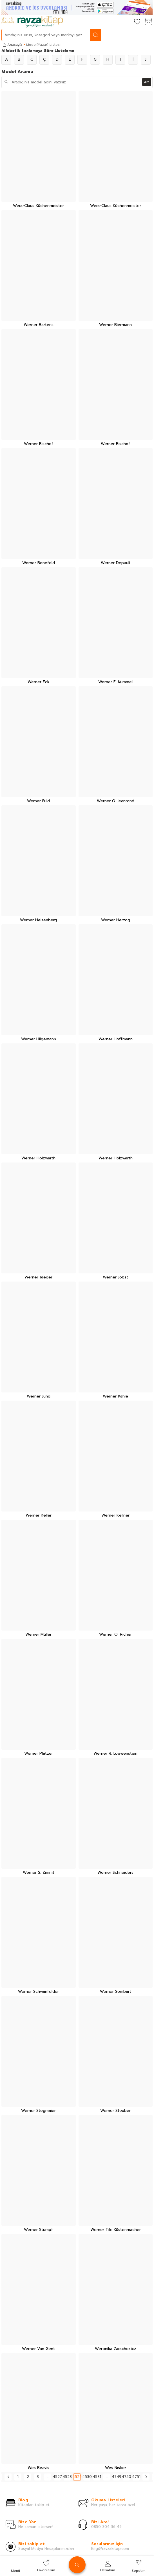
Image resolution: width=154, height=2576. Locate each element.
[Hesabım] (126, 22)
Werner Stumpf (38, 2230)
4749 (116, 2476)
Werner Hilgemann (38, 1039)
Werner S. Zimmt (38, 1872)
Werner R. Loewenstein (115, 1753)
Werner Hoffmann (116, 1039)
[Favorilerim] (137, 22)
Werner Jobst (115, 1277)
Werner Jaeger (38, 1277)
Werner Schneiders (115, 1872)
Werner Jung (38, 1396)
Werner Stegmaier (38, 2111)
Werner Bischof (38, 444)
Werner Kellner (115, 1515)
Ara (146, 82)
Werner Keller (39, 1515)
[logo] (32, 22)
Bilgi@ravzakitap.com (110, 2548)
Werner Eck (39, 682)
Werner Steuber (115, 2111)
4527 (57, 2476)
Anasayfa (12, 44)
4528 (67, 2476)
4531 (96, 2476)
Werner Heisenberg (38, 920)
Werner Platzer (38, 1753)
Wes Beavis (38, 2468)
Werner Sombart (115, 1991)
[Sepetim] (148, 22)
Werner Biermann (115, 325)
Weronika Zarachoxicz (115, 2349)
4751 (136, 2476)
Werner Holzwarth (38, 1158)
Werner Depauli (115, 563)
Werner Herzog (115, 920)
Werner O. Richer (115, 1634)
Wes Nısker (115, 2468)
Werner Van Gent (38, 2349)
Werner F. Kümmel (115, 682)
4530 (86, 2476)
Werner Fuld (38, 801)
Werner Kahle (115, 1396)
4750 (126, 2476)
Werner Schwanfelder (38, 1991)
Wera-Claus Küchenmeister (38, 206)
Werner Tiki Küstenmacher (115, 2230)
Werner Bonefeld (38, 563)
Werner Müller (38, 1634)
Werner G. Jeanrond (115, 801)
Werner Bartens (38, 325)
